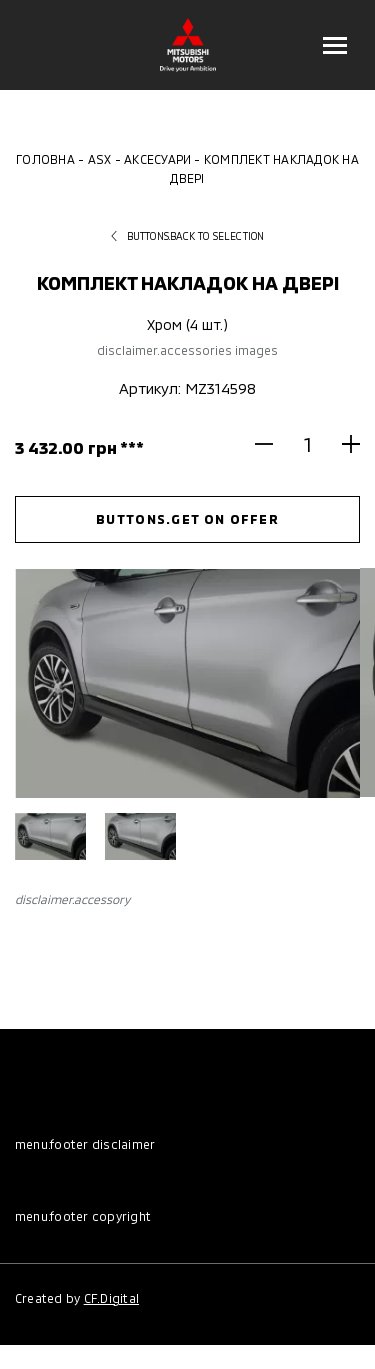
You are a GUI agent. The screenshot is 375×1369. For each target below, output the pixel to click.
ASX (100, 159)
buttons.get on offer (187, 519)
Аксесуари (157, 159)
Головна (45, 159)
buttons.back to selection (188, 236)
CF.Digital (111, 1298)
